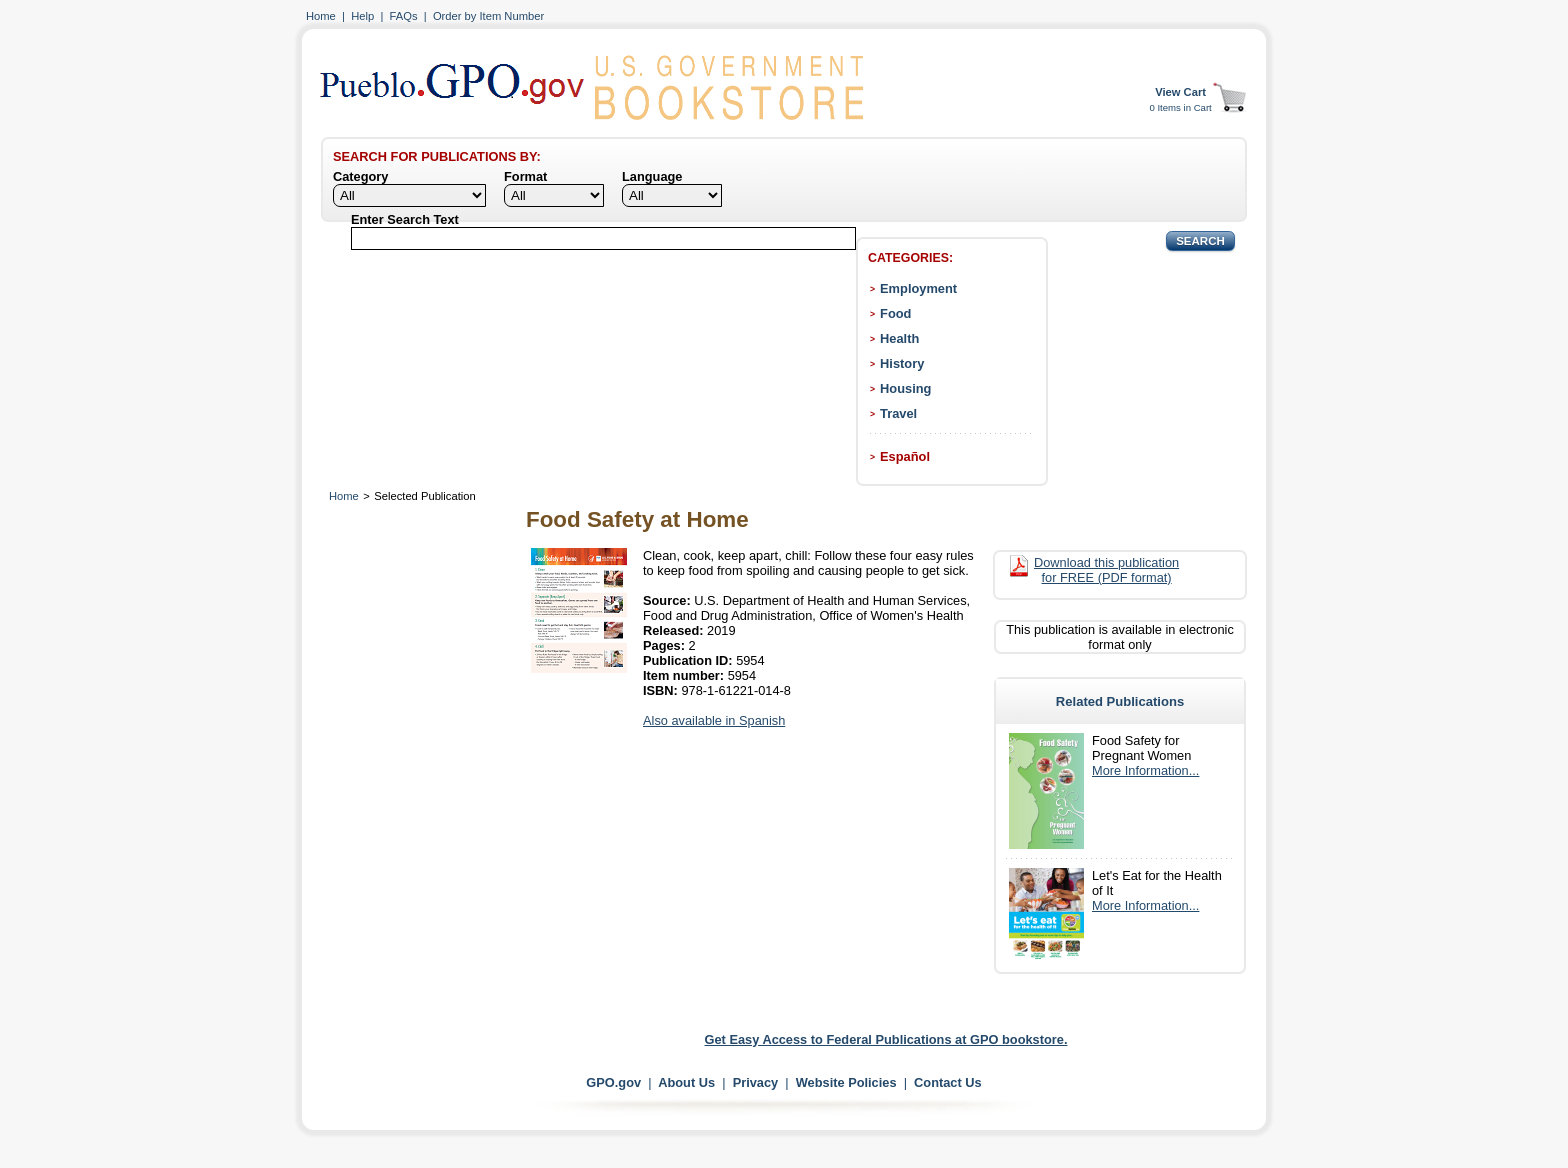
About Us (686, 1082)
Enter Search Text (405, 219)
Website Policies (846, 1082)
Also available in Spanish (714, 720)
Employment (918, 288)
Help (362, 16)
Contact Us (948, 1082)
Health (899, 338)
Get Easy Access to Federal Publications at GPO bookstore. (886, 1039)
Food (895, 313)
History (902, 363)
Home (321, 16)
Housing (905, 388)
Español (905, 456)
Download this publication (1106, 570)
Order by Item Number (488, 16)
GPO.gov (613, 1082)
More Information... (1145, 770)
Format (525, 176)
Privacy (756, 1082)
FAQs (404, 16)
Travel (898, 413)
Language (652, 176)
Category (360, 176)
